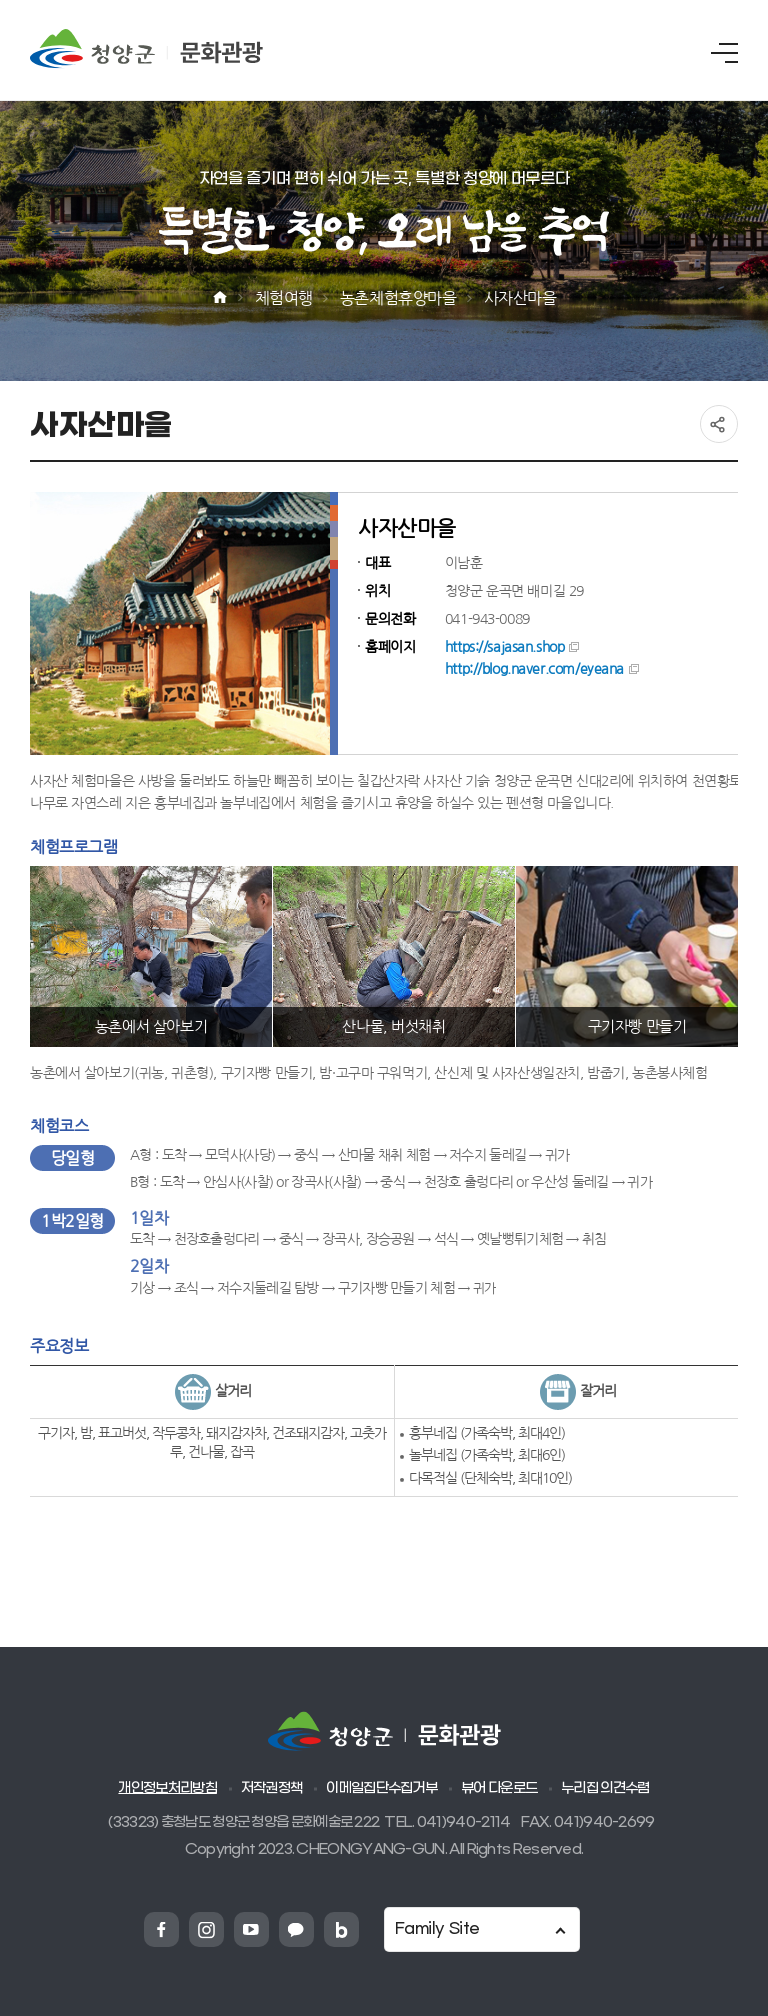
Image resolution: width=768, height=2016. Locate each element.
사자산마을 (520, 298)
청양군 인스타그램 (206, 1929)
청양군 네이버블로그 (341, 1929)
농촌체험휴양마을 (398, 298)
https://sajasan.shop (505, 647)
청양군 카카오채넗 (296, 1929)
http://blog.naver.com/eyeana (534, 669)
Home (220, 298)
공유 (719, 424)
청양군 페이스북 (161, 1929)
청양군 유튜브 (251, 1929)
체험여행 (284, 298)
